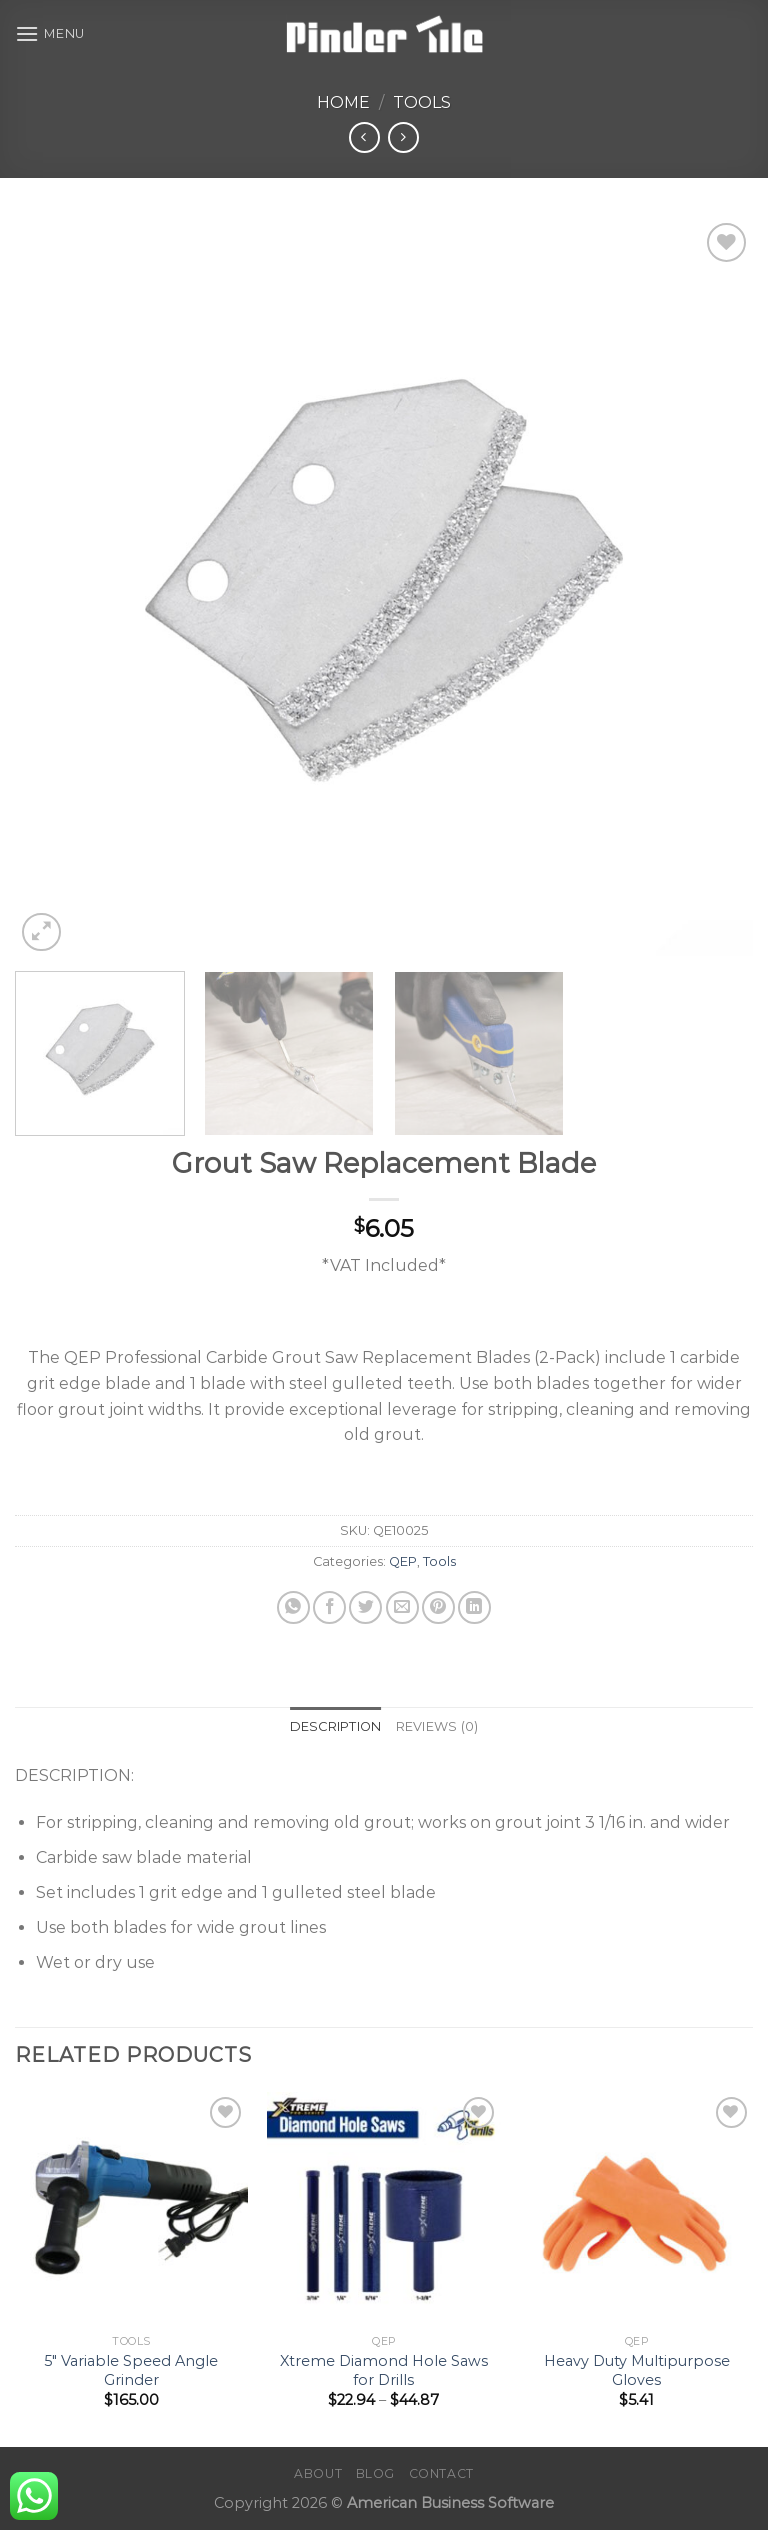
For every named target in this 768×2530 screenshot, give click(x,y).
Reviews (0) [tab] (437, 1726)
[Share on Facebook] (329, 1607)
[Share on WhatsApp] (293, 1607)
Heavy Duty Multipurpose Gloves (637, 2370)
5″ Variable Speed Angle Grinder (131, 2370)
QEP (403, 1561)
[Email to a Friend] (402, 1607)
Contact (441, 2473)
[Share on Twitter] (365, 1607)
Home (343, 102)
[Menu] (50, 33)
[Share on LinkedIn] (474, 1607)
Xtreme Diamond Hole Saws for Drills (384, 2370)
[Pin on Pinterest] (438, 1607)
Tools (422, 102)
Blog (375, 2473)
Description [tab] (336, 1726)
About (318, 2473)
